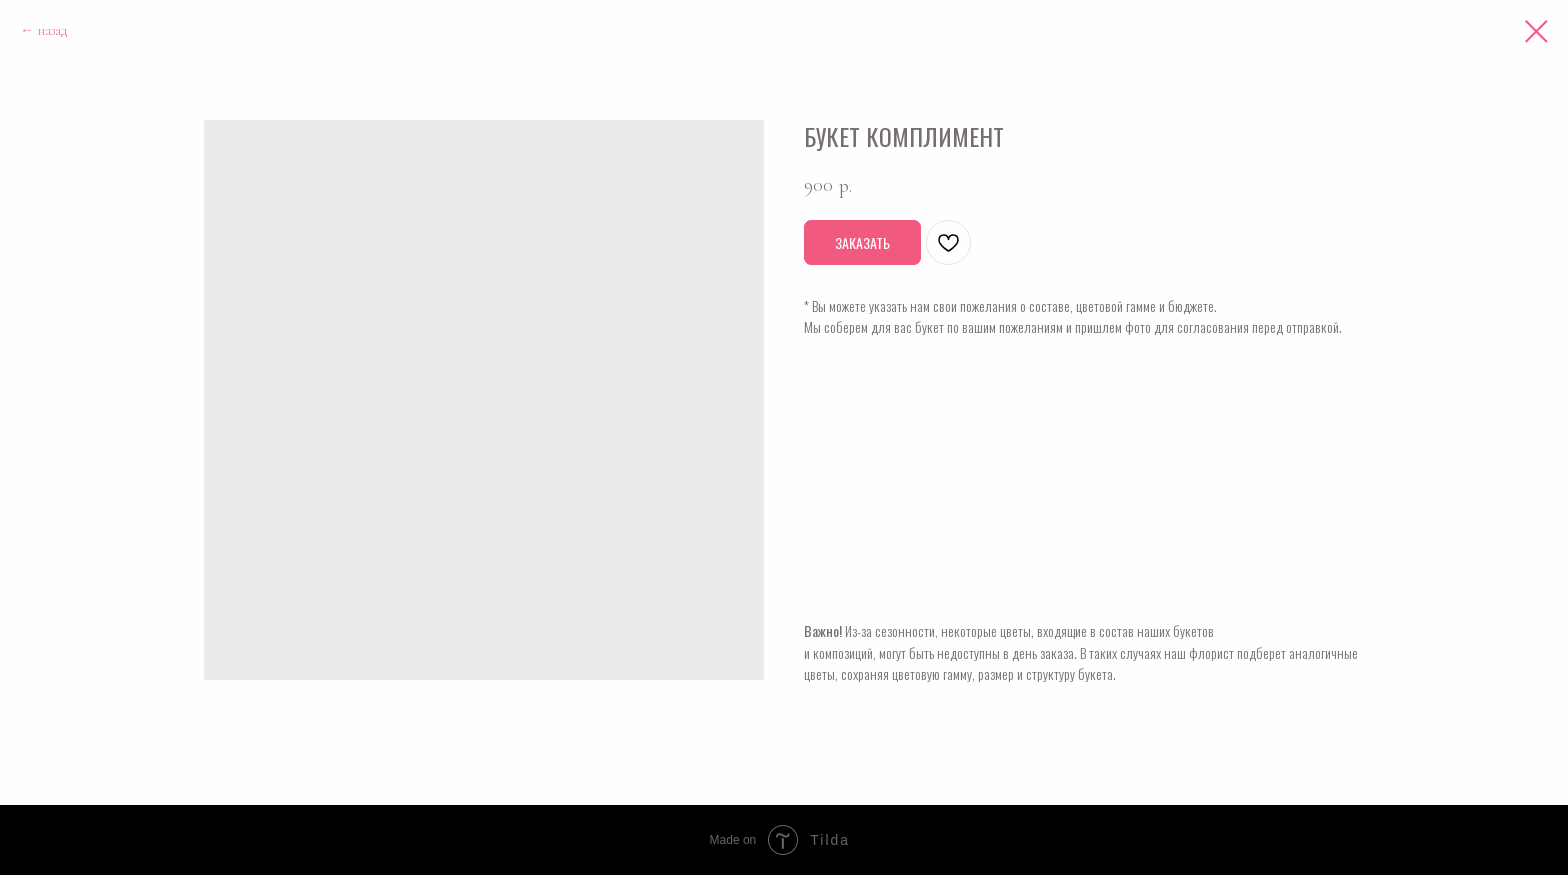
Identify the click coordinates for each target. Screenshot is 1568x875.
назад (52, 30)
